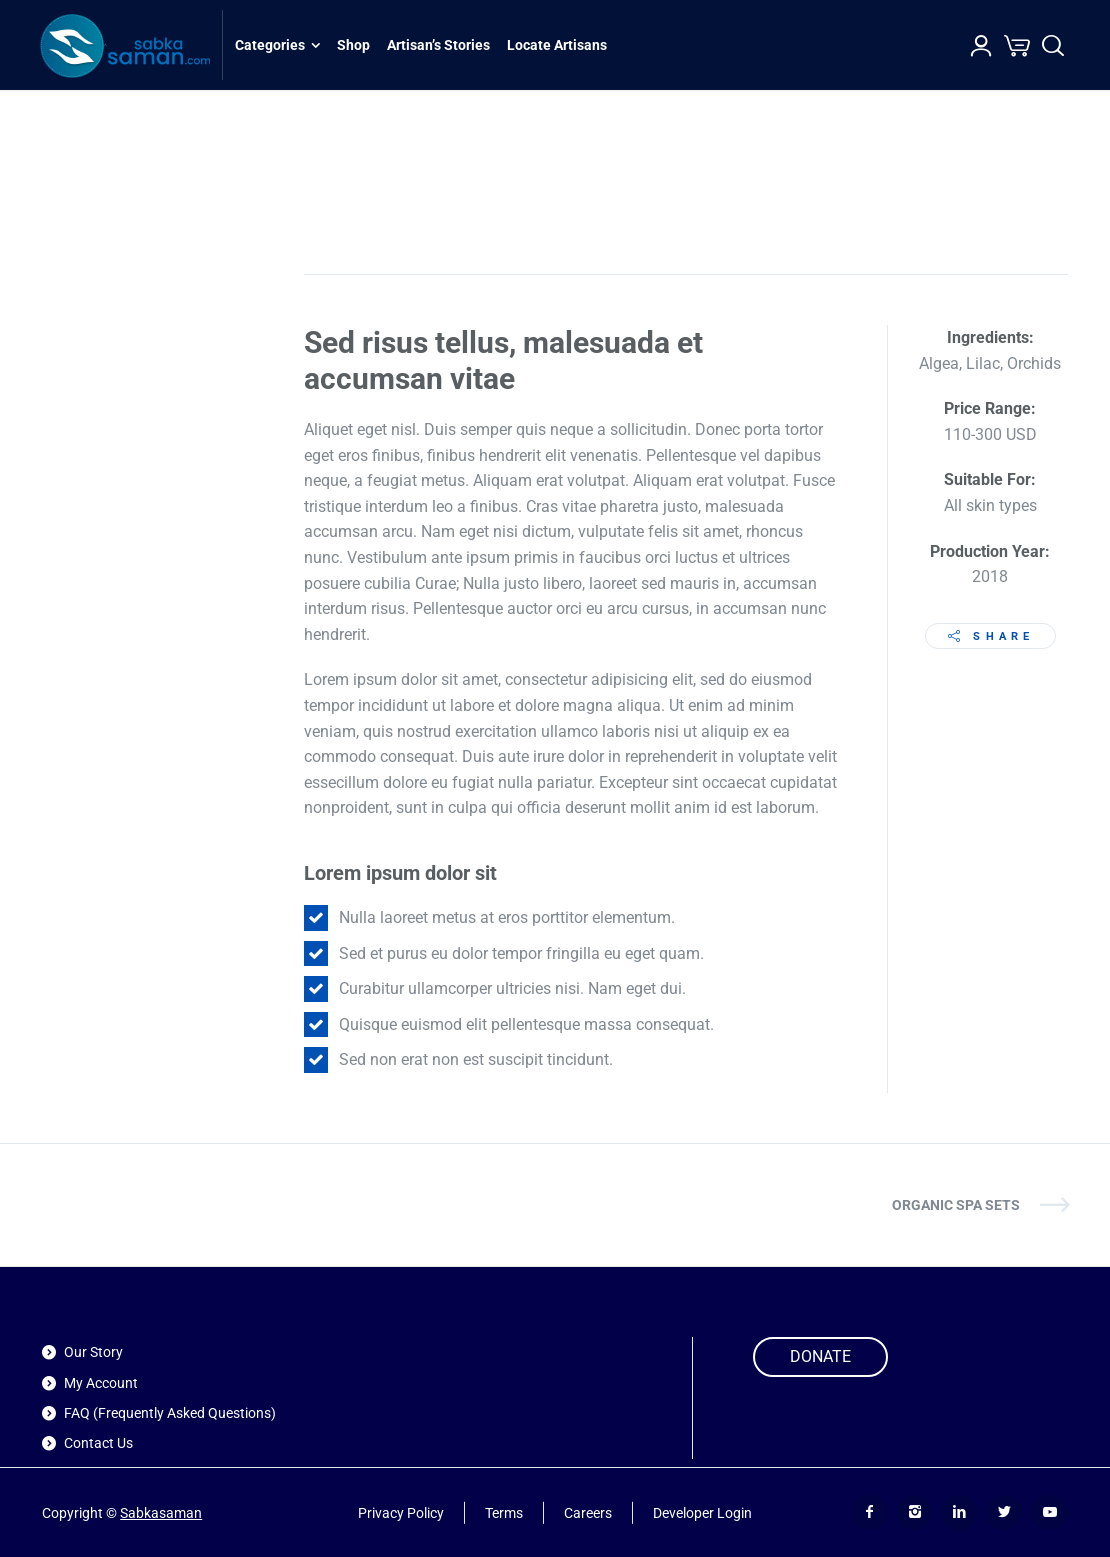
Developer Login (702, 1513)
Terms (504, 1513)
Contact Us (98, 1443)
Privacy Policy (401, 1513)
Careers (588, 1513)
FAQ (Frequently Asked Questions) (170, 1413)
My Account (101, 1383)
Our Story (93, 1352)
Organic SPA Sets (956, 1205)
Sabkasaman (161, 1513)
